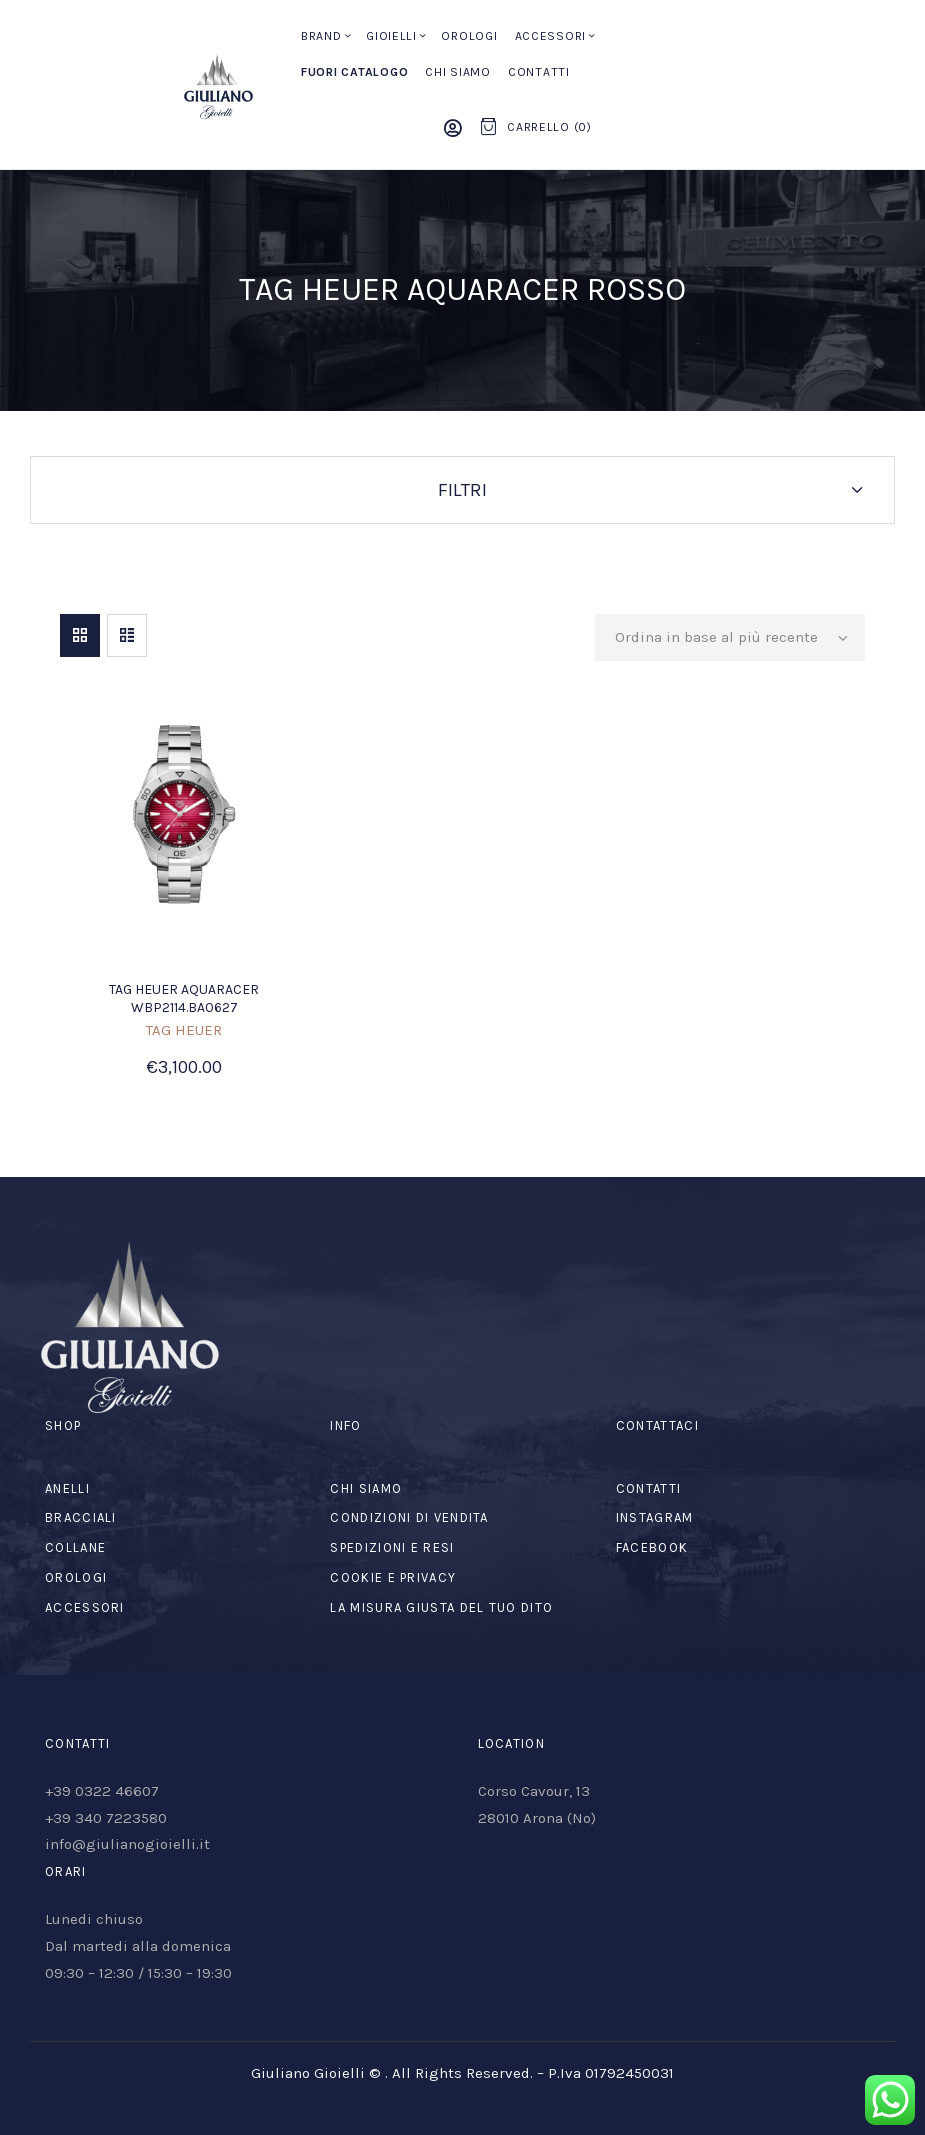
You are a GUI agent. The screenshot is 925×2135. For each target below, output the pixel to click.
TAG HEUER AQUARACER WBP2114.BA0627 (184, 998)
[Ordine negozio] (730, 638)
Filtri (462, 490)
